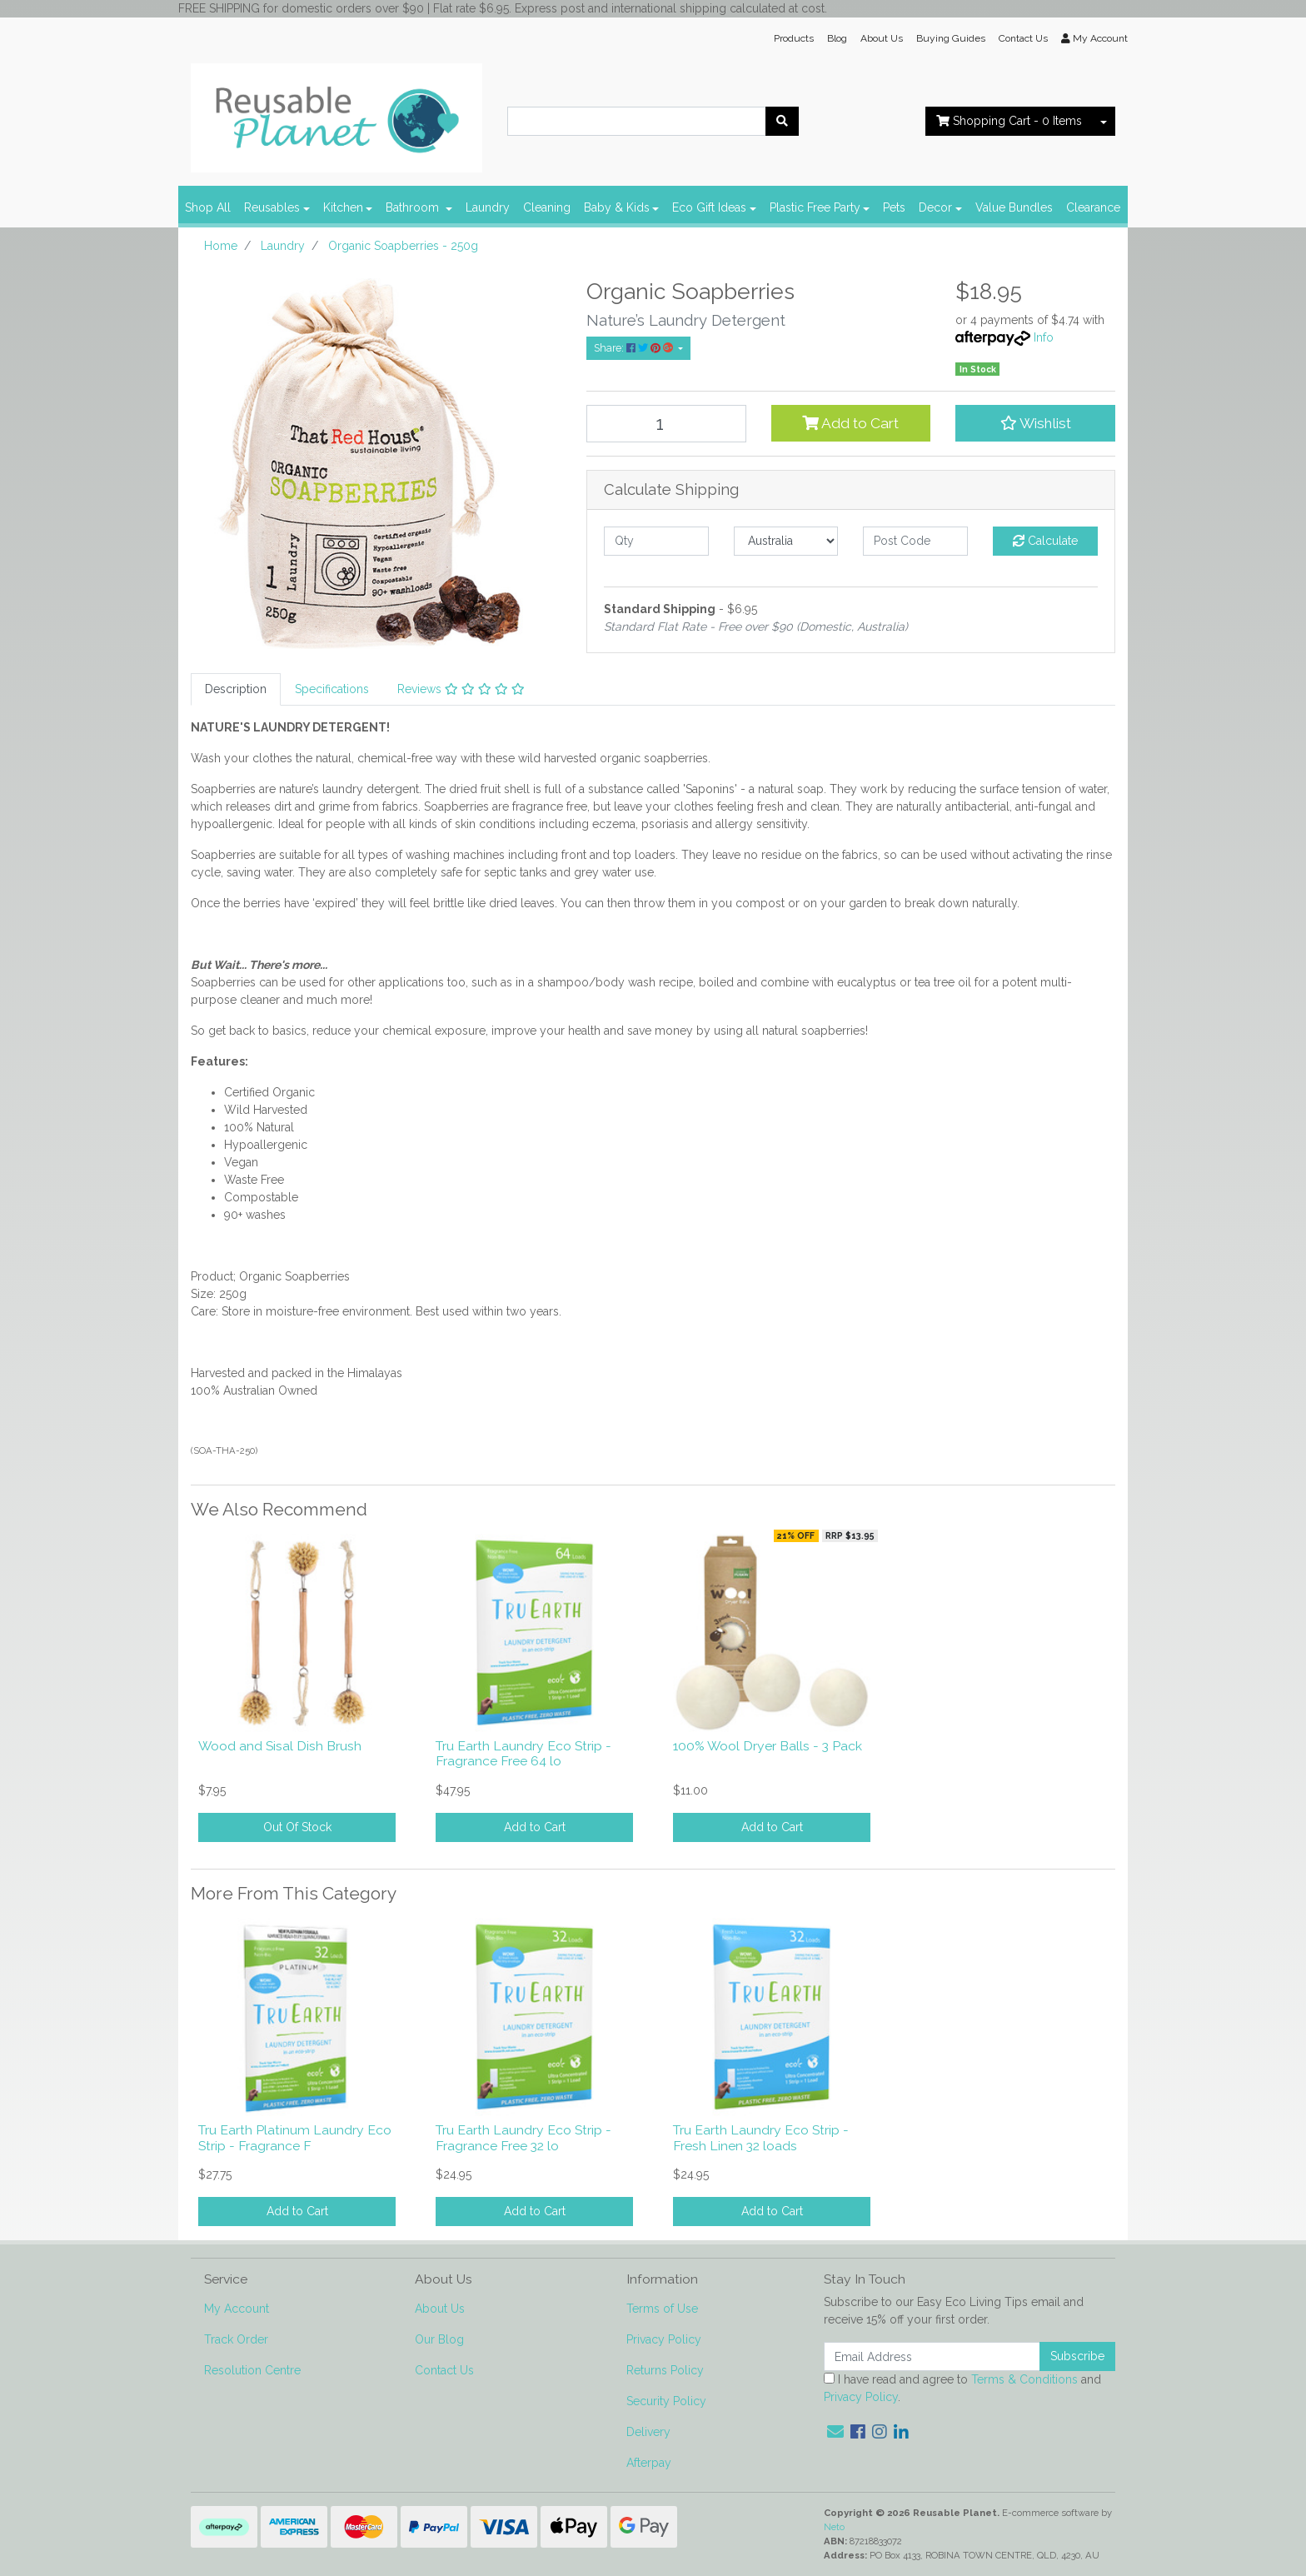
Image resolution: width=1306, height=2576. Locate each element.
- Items (1009, 120)
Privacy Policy (663, 2339)
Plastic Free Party (815, 207)
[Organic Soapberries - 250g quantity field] (666, 423)
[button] (1035, 423)
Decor (935, 207)
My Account (236, 2308)
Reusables (272, 207)
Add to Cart (850, 423)
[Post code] (915, 541)
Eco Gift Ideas (709, 207)
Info (1044, 337)
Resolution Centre (252, 2370)
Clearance (1093, 207)
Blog (837, 38)
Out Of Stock (297, 1827)
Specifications (332, 689)
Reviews (461, 689)
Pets (894, 207)
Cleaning (547, 207)
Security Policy (666, 2401)
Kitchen (343, 207)
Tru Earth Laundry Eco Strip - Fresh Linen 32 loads (761, 2138)
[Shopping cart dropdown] (1103, 121)
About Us (881, 38)
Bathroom (414, 207)
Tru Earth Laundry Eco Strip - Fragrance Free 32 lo (523, 2138)
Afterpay (648, 2462)
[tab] (236, 689)
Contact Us (1023, 38)
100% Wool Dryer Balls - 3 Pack (767, 1746)
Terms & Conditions (1024, 2379)
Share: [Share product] (634, 348)
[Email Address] (932, 2356)
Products (794, 38)
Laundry (488, 207)
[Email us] (835, 2432)
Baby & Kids (617, 207)
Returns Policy (665, 2370)
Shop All (208, 207)
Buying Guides (950, 38)
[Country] (786, 541)
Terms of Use (662, 2308)
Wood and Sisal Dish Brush (279, 1746)
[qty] (656, 541)
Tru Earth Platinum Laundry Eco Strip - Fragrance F (294, 2138)
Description (236, 689)
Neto (834, 2527)
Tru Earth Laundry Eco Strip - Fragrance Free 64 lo (523, 1754)
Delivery (648, 2432)
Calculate (1045, 540)
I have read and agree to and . (962, 2388)
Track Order (236, 2339)
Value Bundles (1014, 207)
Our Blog (439, 2339)
